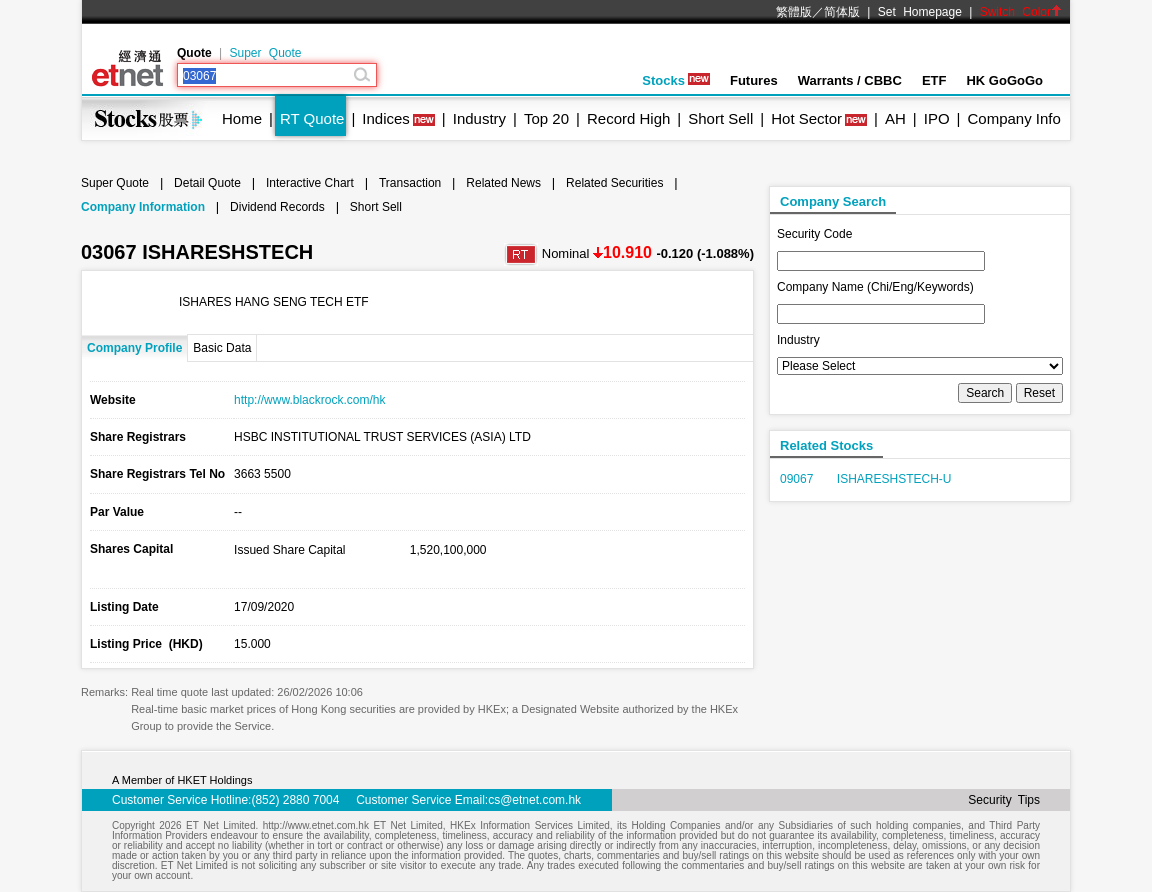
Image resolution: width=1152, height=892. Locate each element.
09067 (796, 479)
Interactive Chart (310, 183)
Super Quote (265, 53)
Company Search (833, 201)
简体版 (842, 12)
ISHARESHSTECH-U (894, 479)
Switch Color (1021, 12)
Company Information (143, 207)
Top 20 (546, 118)
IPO (937, 118)
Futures (754, 80)
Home (242, 118)
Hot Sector (806, 118)
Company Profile (134, 348)
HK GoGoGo (1004, 80)
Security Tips (1004, 800)
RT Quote (312, 118)
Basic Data (222, 348)
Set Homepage (920, 12)
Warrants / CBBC (850, 80)
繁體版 (794, 12)
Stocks (676, 80)
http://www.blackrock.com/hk (309, 400)
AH (895, 118)
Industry (479, 118)
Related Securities (614, 183)
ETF (934, 80)
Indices (386, 118)
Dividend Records (277, 207)
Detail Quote (207, 183)
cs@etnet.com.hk (534, 800)
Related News (503, 183)
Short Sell (720, 118)
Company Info (1013, 118)
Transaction (410, 183)
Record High (628, 118)
